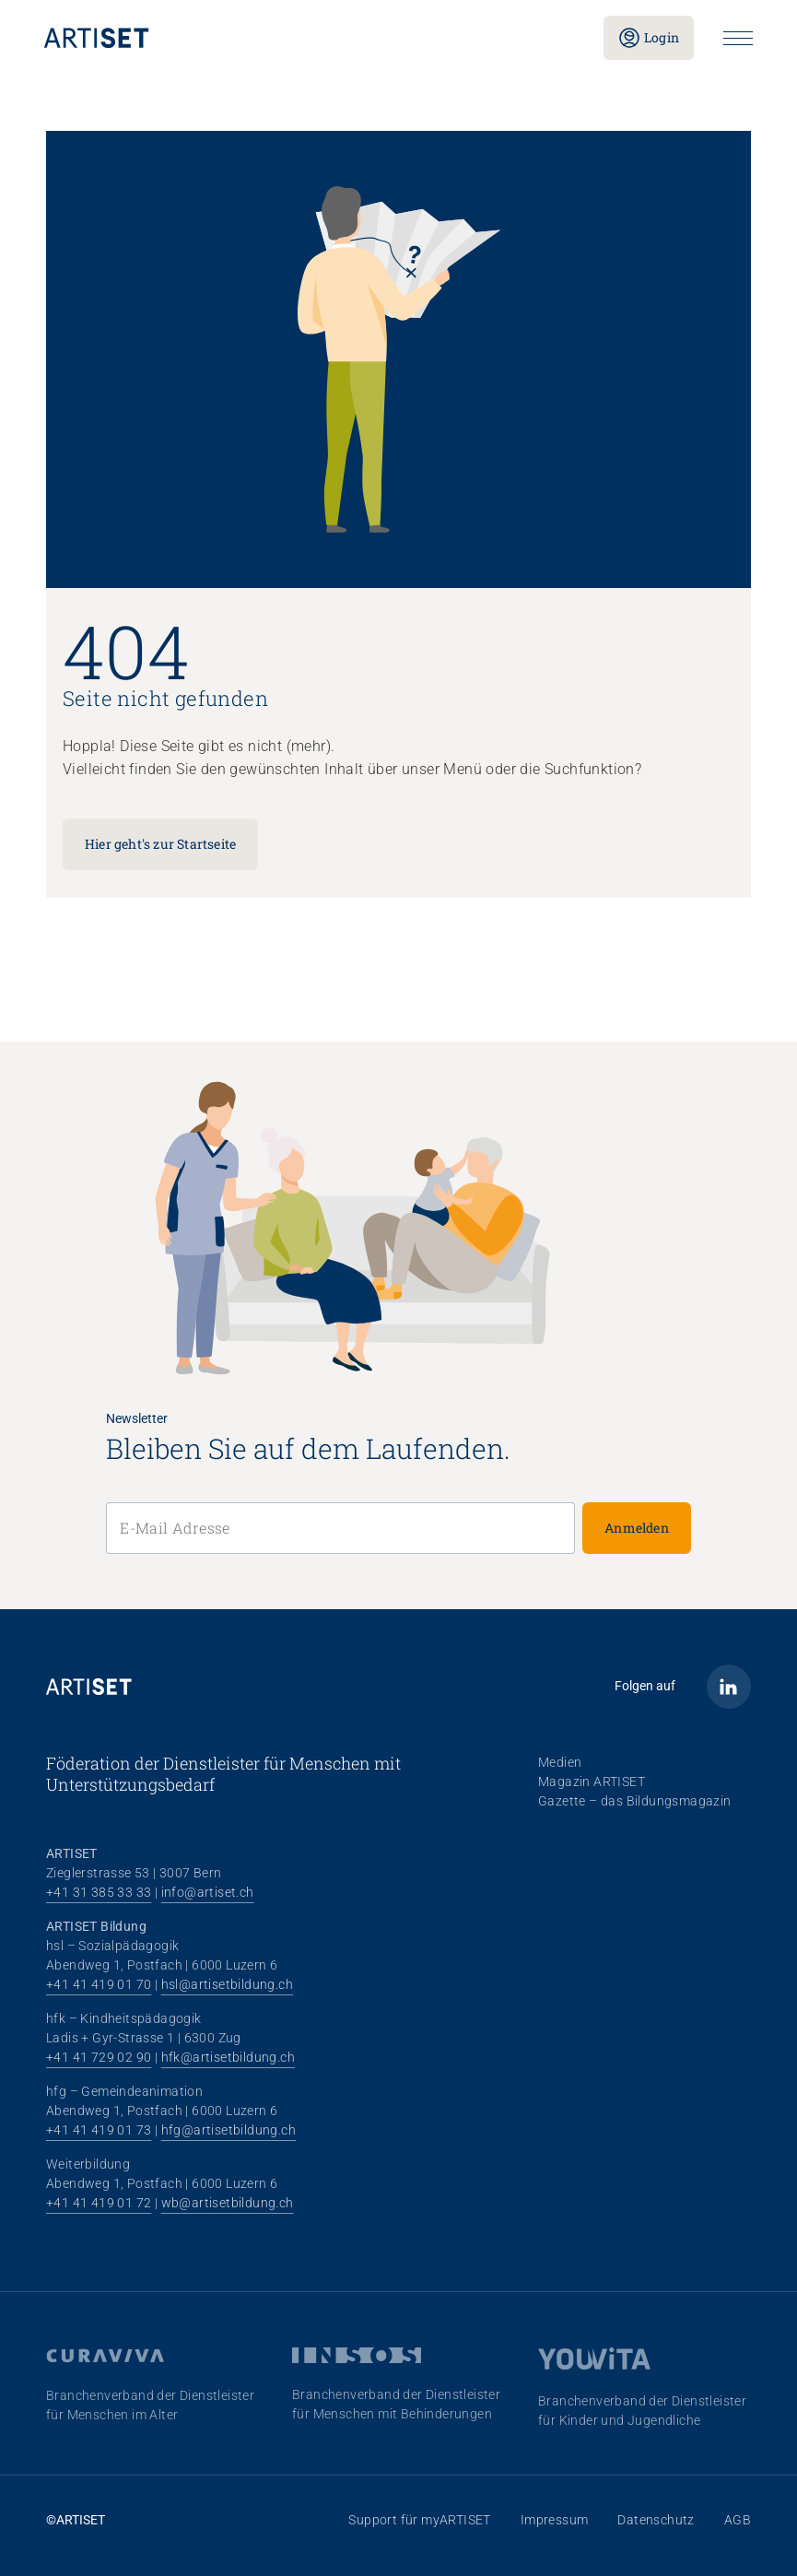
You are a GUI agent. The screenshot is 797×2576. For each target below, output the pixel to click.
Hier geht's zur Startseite (160, 844)
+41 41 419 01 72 (98, 2202)
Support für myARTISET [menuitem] (419, 2519)
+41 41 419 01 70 (98, 1984)
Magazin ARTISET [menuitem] (591, 1781)
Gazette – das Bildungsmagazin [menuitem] (635, 1801)
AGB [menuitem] (737, 2519)
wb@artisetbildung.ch (227, 2202)
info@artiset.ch (207, 1892)
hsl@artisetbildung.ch (227, 1984)
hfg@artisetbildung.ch (228, 2130)
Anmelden (636, 1527)
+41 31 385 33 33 (98, 1892)
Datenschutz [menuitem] (655, 2519)
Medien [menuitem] (559, 1762)
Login (648, 38)
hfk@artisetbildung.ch (228, 2057)
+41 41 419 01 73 (98, 2130)
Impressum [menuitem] (555, 2519)
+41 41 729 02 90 (98, 2057)
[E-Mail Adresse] (340, 1528)
